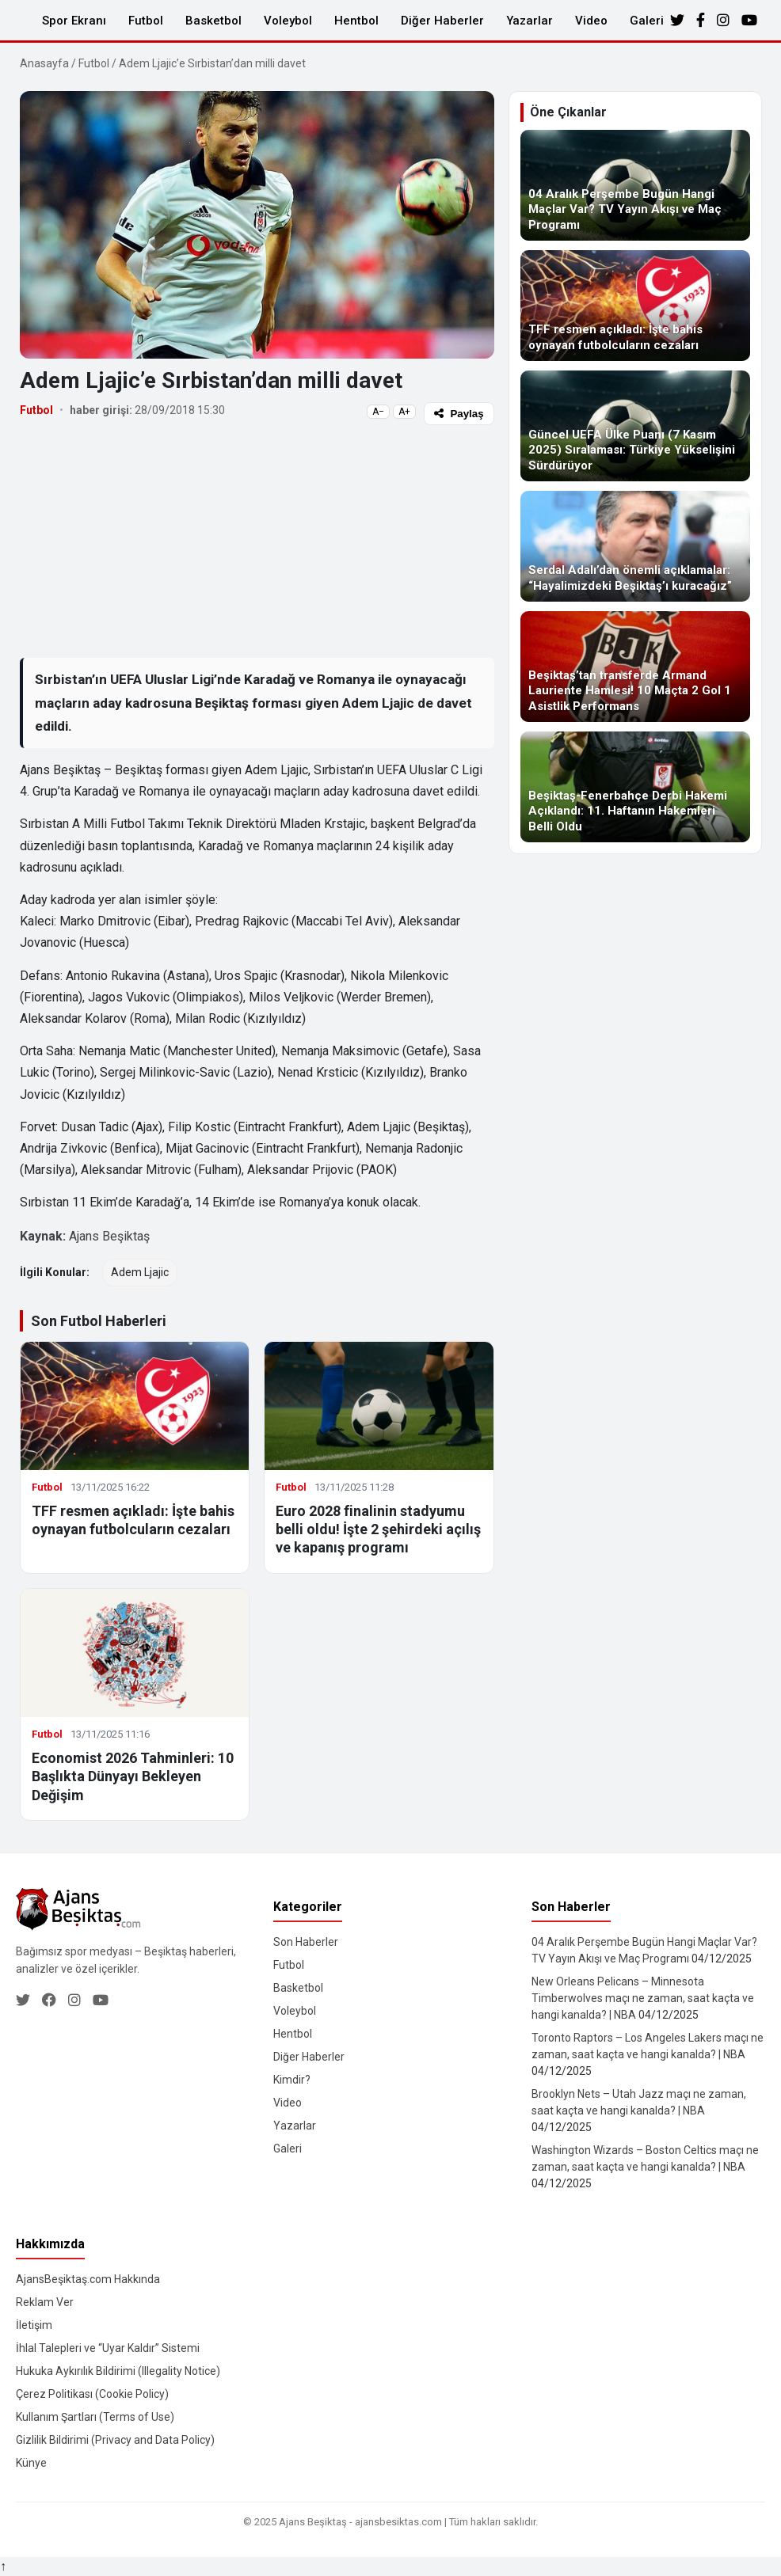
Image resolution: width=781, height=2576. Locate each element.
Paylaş (458, 414)
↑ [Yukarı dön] (3, 2566)
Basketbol (213, 20)
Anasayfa (44, 63)
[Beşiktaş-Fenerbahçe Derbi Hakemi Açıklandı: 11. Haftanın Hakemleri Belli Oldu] (635, 786)
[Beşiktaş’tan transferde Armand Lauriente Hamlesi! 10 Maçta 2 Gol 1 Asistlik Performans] (635, 666)
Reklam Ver (45, 2302)
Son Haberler (305, 1942)
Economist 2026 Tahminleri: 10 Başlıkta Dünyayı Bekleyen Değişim (133, 1776)
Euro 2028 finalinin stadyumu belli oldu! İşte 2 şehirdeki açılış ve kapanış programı (378, 1529)
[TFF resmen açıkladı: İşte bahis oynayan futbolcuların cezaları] (635, 305)
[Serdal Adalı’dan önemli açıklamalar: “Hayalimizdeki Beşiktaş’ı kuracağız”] (635, 546)
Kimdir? (291, 2079)
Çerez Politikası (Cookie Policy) (92, 2394)
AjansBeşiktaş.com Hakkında (88, 2279)
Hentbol (356, 20)
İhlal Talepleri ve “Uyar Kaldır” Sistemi (108, 2348)
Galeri (647, 20)
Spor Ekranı (74, 20)
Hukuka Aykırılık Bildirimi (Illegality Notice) (118, 2371)
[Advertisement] (257, 541)
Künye (31, 2462)
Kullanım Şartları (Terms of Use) (95, 2417)
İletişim (34, 2325)
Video (591, 20)
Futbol (145, 20)
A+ (404, 411)
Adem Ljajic (140, 1272)
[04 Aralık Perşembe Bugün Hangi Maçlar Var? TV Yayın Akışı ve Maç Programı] (635, 185)
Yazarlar (529, 20)
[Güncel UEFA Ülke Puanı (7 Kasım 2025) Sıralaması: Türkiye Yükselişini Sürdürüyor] (635, 425)
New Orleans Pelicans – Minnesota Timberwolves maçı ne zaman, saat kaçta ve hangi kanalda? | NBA (642, 1998)
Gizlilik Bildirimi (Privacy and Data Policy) (115, 2440)
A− (378, 411)
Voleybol (288, 20)
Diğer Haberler (442, 20)
